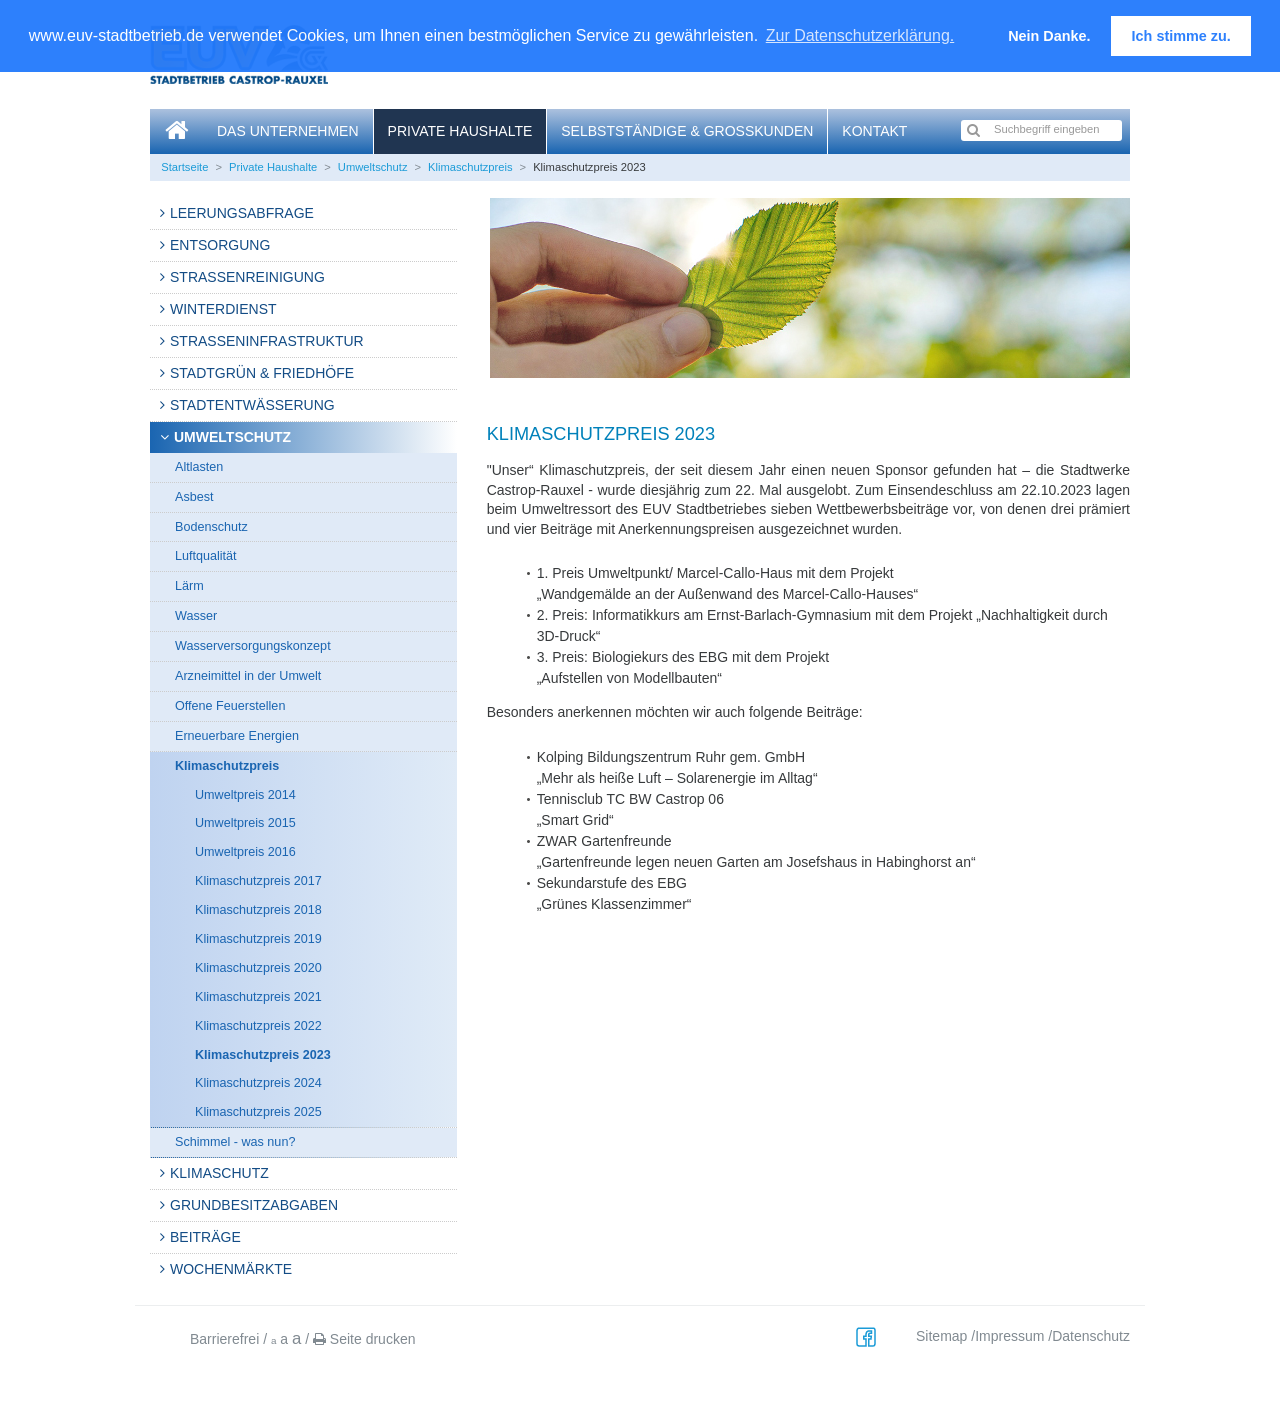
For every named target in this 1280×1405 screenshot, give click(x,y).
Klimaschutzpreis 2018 (258, 910)
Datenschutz (1091, 1336)
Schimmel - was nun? (235, 1142)
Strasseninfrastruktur (267, 341)
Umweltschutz (373, 167)
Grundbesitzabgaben (254, 1205)
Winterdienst (223, 309)
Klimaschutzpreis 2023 (263, 1055)
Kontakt (874, 131)
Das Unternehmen (288, 131)
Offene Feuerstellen (230, 706)
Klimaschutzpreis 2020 (258, 968)
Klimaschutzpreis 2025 (258, 1112)
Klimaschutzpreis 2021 (258, 997)
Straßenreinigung (247, 277)
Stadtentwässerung (252, 405)
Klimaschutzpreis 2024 (258, 1083)
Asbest (194, 497)
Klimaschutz (219, 1173)
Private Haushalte (460, 131)
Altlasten (199, 467)
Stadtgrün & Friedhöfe (262, 373)
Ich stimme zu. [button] (1181, 36)
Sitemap (941, 1336)
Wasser (196, 616)
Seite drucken (364, 1339)
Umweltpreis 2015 (245, 823)
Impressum (1009, 1336)
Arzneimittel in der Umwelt (248, 676)
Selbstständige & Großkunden (687, 131)
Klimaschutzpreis (470, 167)
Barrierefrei (224, 1339)
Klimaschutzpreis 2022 (258, 1026)
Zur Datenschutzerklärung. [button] (860, 35)
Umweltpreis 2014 (245, 795)
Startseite (184, 167)
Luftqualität (206, 556)
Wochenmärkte (231, 1269)
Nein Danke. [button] (1049, 36)
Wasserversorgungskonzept (253, 646)
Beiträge (205, 1237)
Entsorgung (220, 245)
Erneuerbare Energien (237, 736)
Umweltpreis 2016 (245, 852)
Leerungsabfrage (242, 213)
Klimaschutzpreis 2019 (258, 939)
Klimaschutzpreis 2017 (258, 881)
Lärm (189, 586)
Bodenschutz (211, 527)
